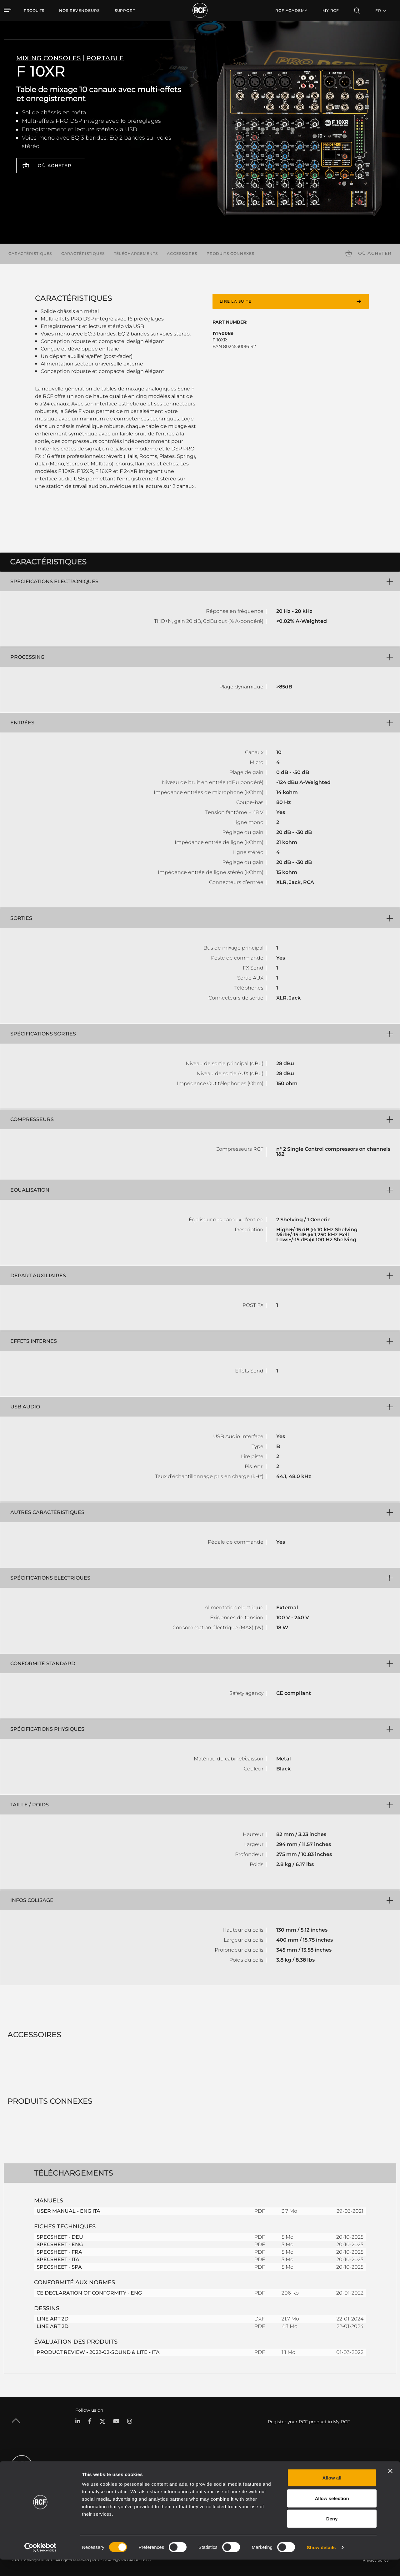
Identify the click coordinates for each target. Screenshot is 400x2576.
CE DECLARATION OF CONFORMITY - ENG (89, 2293)
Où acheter (54, 165)
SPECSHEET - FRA (59, 2252)
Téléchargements (136, 253)
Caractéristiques (30, 253)
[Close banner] (390, 2487)
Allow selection (332, 2514)
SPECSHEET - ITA (58, 2259)
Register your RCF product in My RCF (309, 2422)
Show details (321, 2563)
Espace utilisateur (267, 2477)
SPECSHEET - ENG (60, 2244)
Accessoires (182, 253)
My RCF (330, 10)
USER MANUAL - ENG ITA (68, 2211)
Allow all (332, 2494)
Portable (83, 2477)
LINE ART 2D (52, 2319)
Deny (332, 2535)
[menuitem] (79, 10)
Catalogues (147, 2477)
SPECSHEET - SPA (59, 2267)
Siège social (345, 2477)
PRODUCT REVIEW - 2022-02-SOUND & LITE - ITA (98, 2352)
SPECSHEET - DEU (60, 2237)
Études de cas (205, 2477)
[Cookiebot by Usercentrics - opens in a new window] (40, 2564)
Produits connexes (230, 253)
